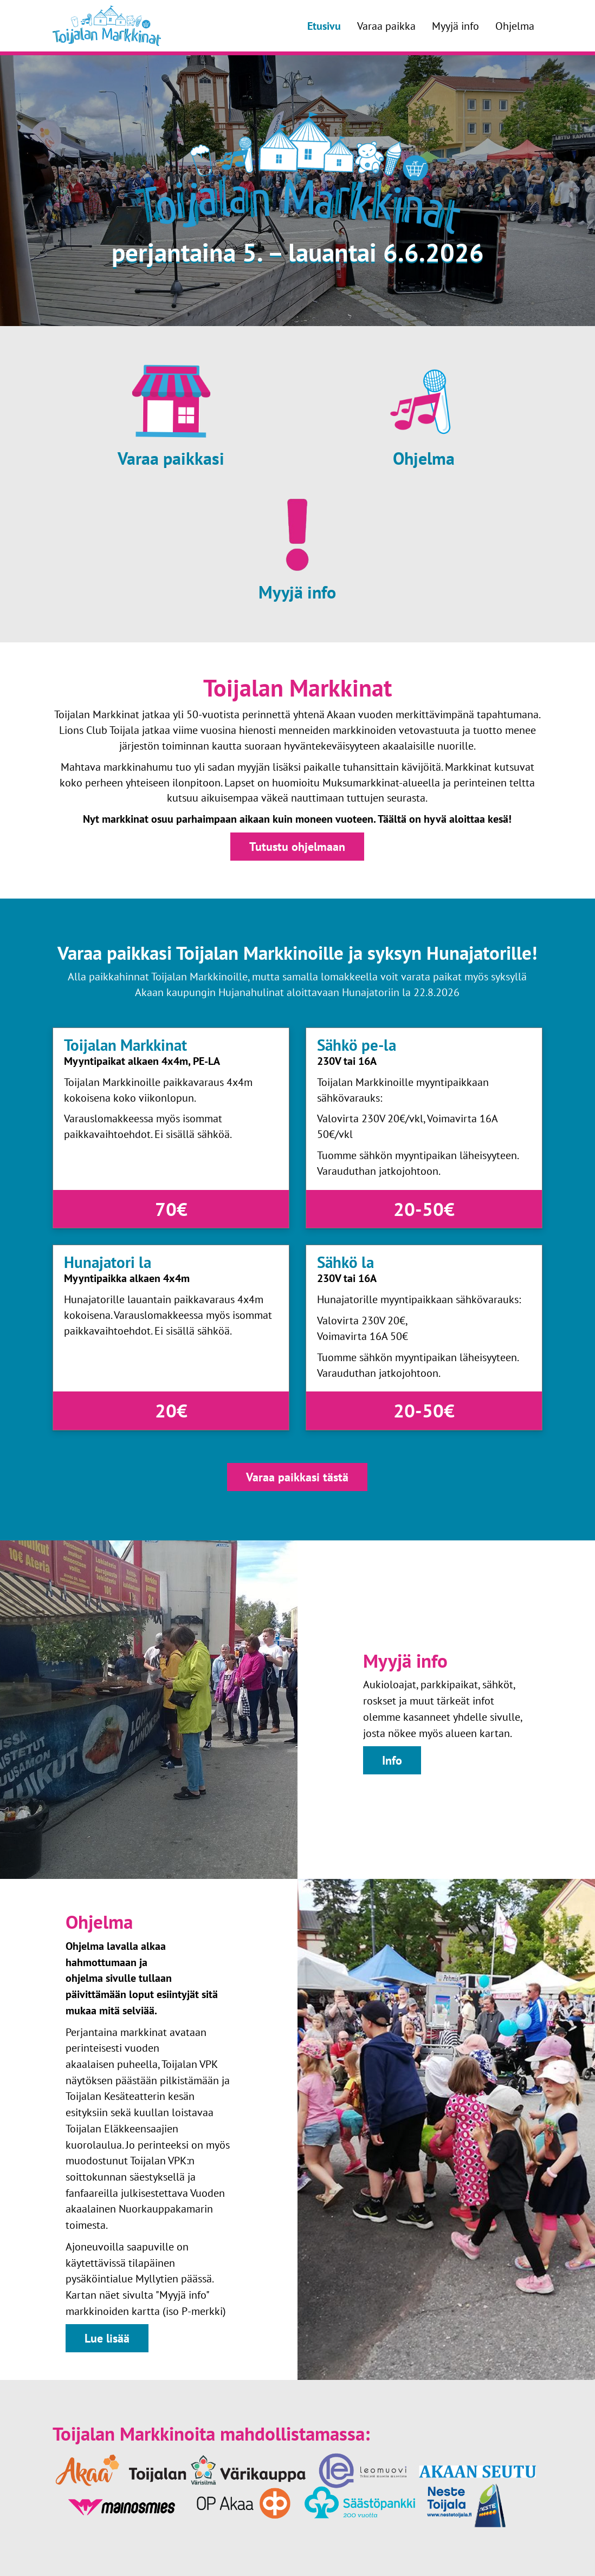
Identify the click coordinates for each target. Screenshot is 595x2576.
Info (392, 1760)
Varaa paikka (386, 25)
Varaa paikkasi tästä (297, 1477)
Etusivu (324, 25)
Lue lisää (107, 2338)
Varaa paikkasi (171, 458)
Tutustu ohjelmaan (297, 846)
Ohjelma (514, 25)
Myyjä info (455, 25)
